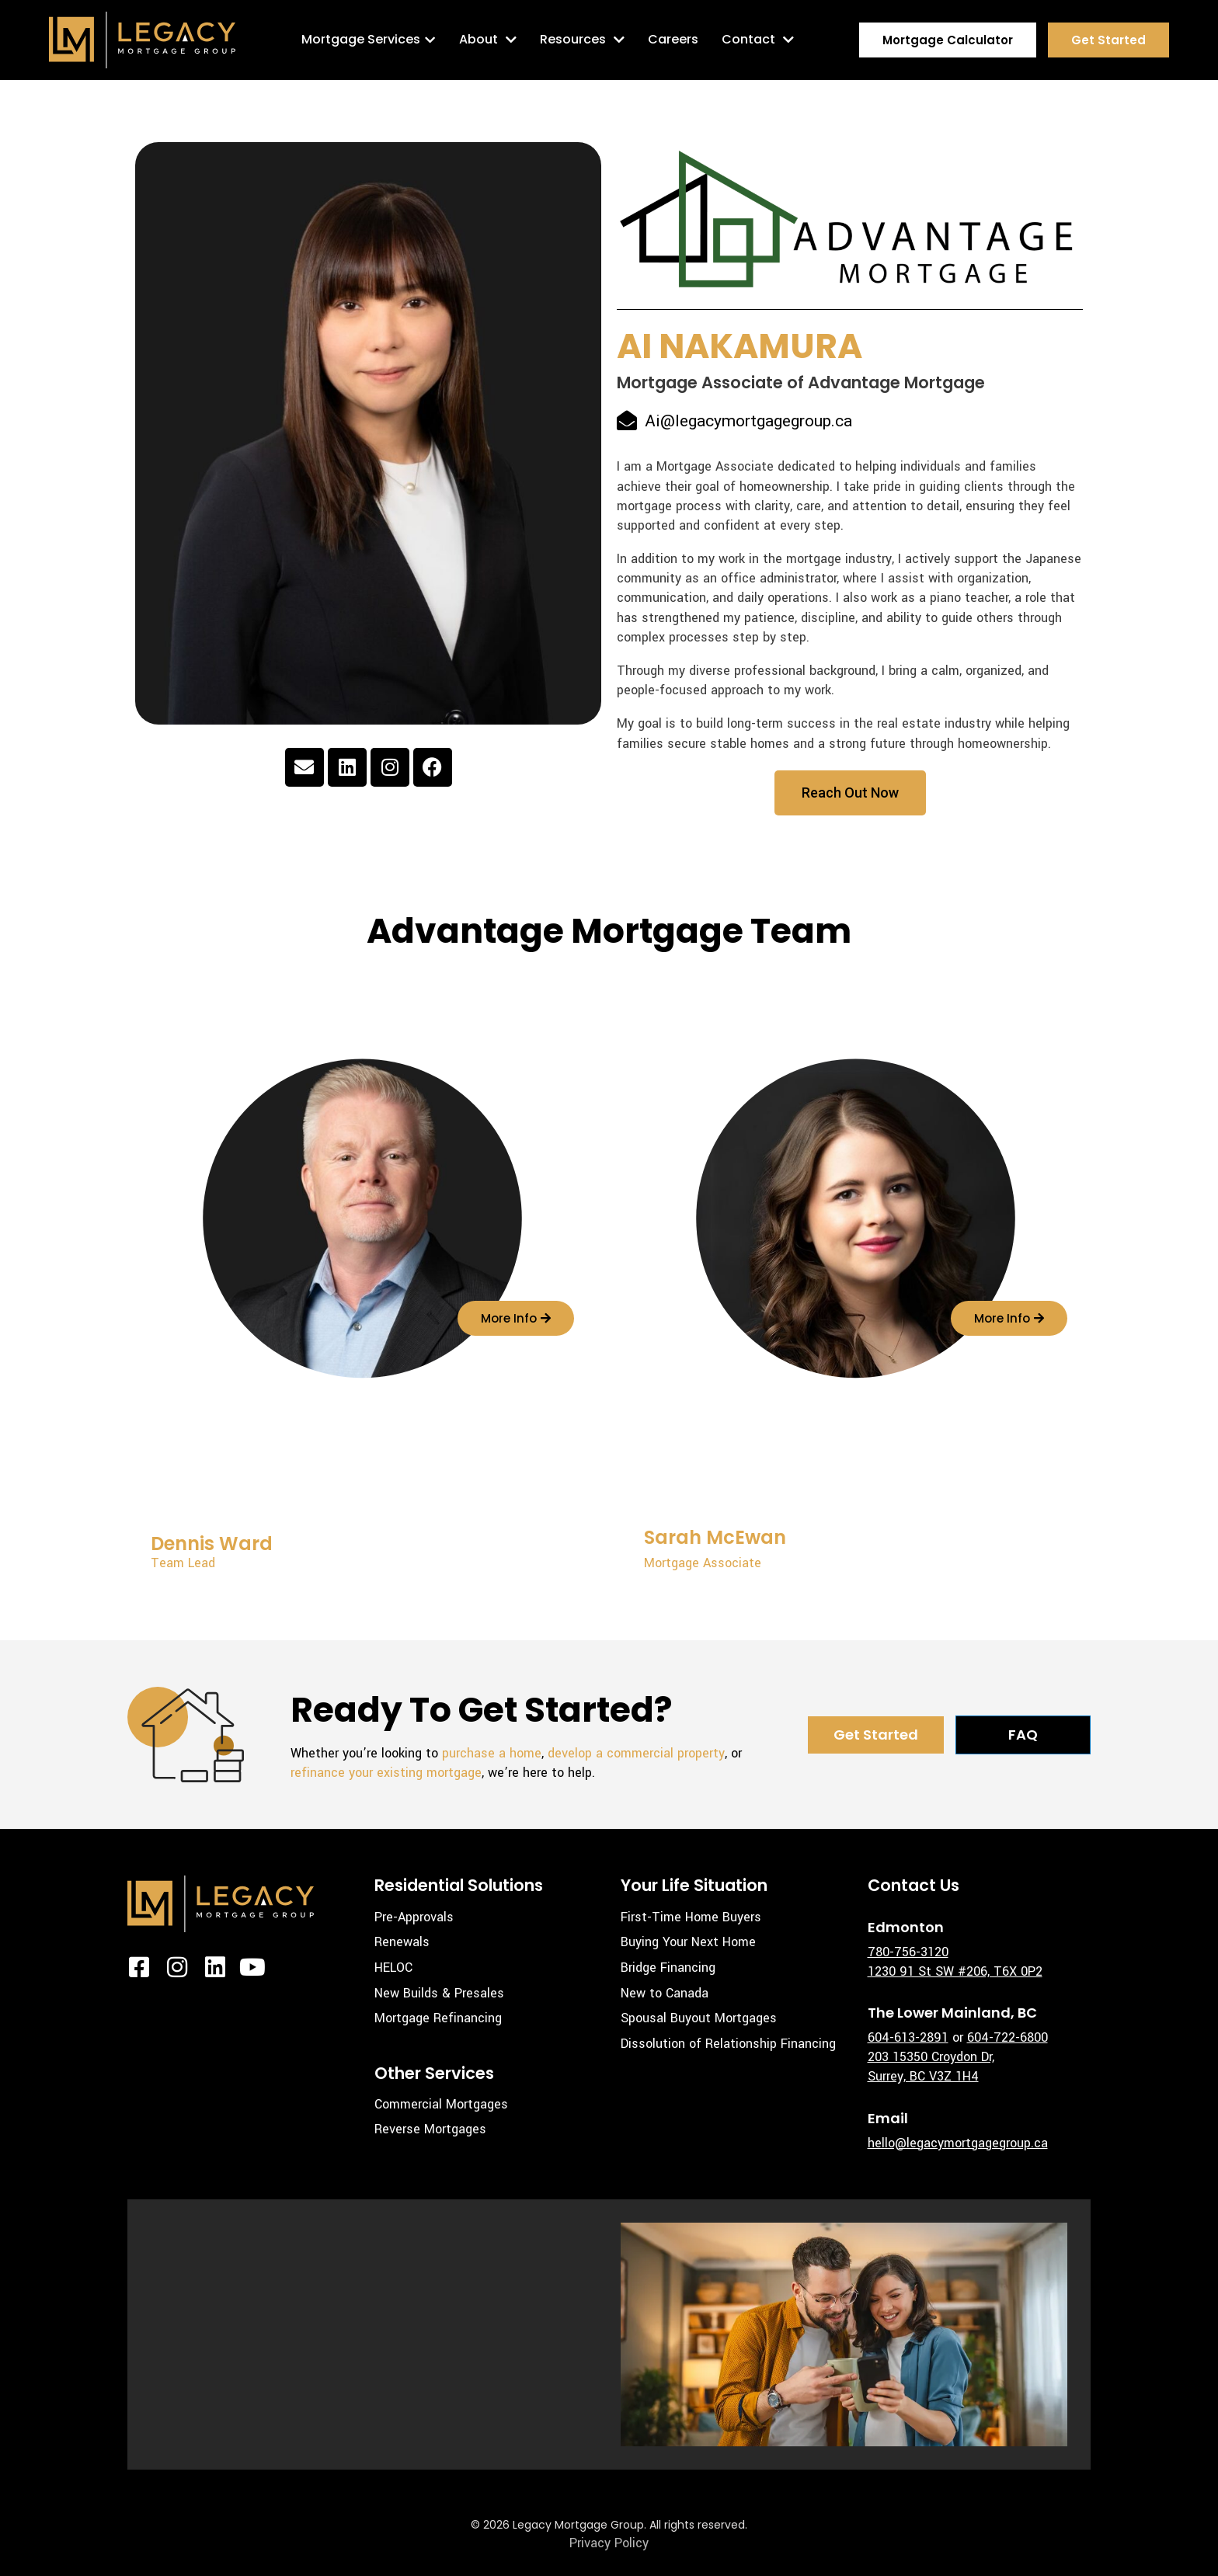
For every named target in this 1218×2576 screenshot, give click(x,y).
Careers (673, 39)
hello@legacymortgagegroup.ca (958, 2143)
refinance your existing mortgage (386, 1773)
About (488, 40)
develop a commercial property (636, 1753)
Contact (758, 40)
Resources (582, 40)
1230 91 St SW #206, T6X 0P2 (955, 1971)
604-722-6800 (1007, 2037)
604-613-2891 (908, 2037)
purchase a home (491, 1753)
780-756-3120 (908, 1952)
